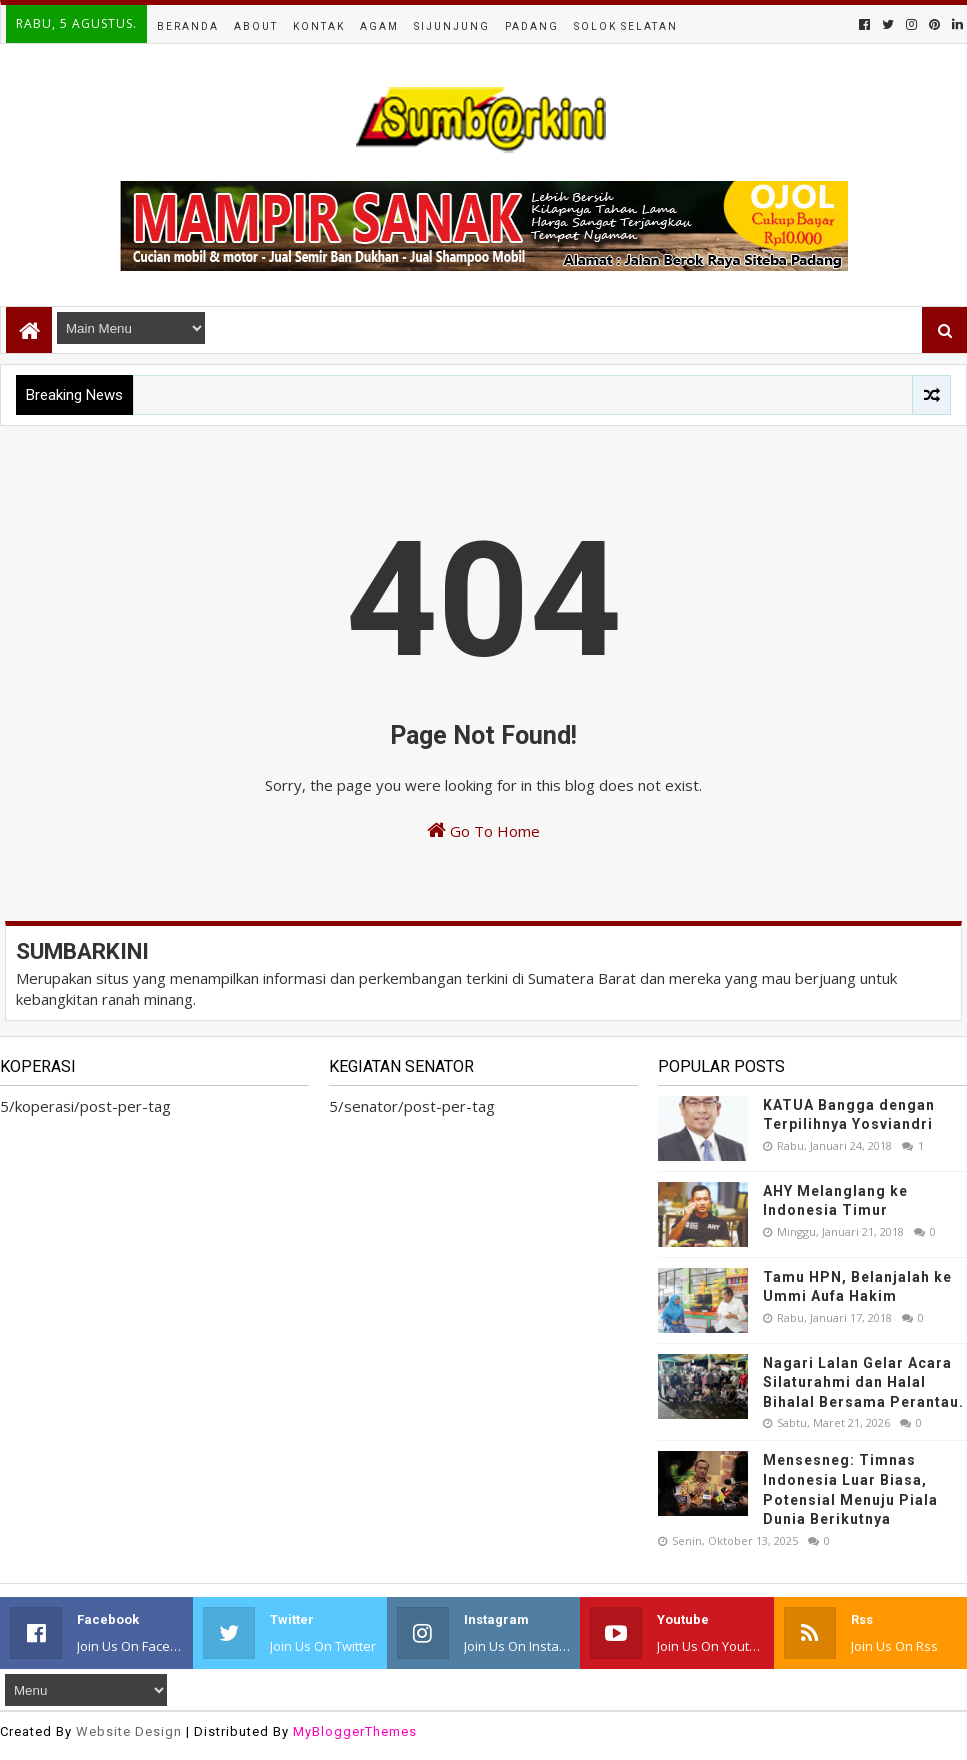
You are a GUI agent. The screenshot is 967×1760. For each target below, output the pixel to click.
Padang (532, 26)
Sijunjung (452, 26)
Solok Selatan (626, 26)
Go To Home (483, 830)
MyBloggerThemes (355, 1731)
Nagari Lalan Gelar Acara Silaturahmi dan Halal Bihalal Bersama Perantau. (863, 1382)
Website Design (129, 1731)
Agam (379, 26)
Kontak (319, 26)
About (256, 26)
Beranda (188, 26)
